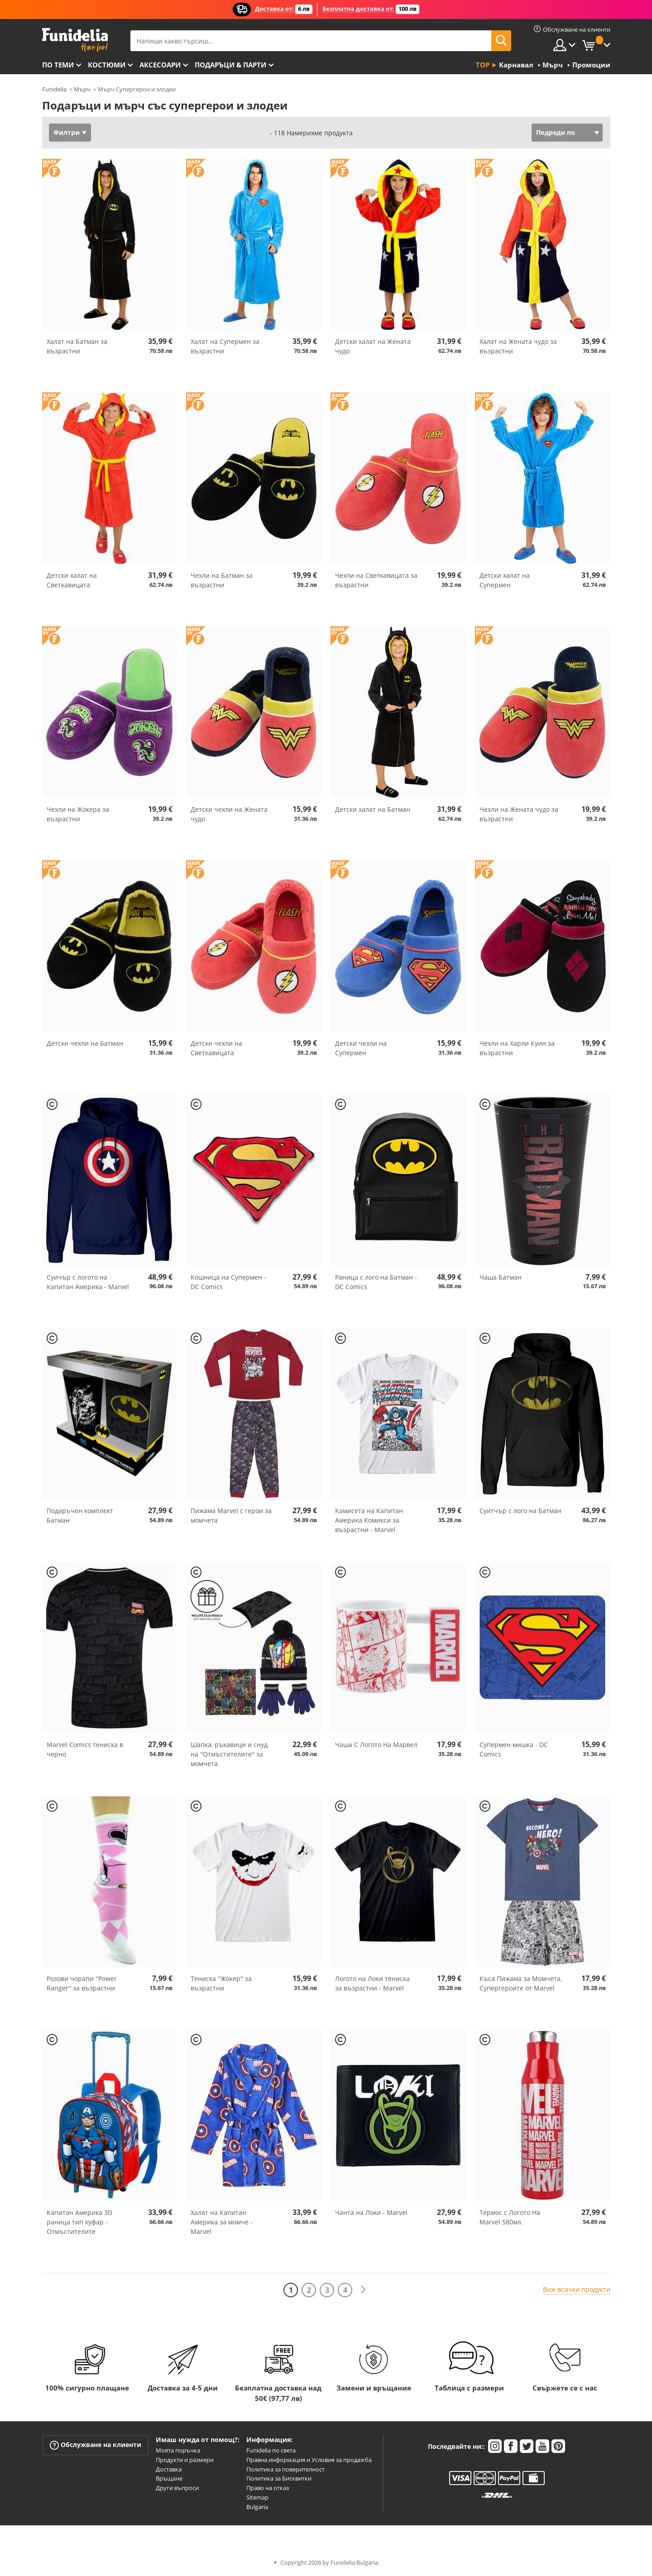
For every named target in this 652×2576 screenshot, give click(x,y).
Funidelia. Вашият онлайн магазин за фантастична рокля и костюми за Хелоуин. (75, 40)
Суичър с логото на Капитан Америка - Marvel (88, 1282)
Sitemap (257, 2497)
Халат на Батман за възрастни (77, 346)
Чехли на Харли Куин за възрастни (517, 1048)
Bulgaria (257, 2507)
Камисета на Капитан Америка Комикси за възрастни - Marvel (369, 1520)
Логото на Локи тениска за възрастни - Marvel (372, 1983)
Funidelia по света (271, 2450)
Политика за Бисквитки (279, 2478)
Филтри (66, 132)
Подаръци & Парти (230, 64)
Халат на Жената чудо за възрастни (518, 346)
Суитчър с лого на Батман (520, 1510)
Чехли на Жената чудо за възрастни (518, 814)
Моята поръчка (178, 2450)
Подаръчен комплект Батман (80, 1515)
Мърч (82, 89)
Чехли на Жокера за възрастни (78, 814)
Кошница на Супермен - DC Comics (228, 1282)
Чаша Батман (500, 1277)
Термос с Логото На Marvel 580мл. (509, 2217)
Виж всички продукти (576, 2289)
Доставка (169, 2469)
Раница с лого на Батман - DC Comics (376, 1282)
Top (482, 64)
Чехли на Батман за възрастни (222, 580)
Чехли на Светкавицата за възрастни (376, 580)
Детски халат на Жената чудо (373, 346)
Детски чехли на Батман (85, 1043)
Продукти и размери (185, 2460)
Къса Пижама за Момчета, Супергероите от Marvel (520, 1983)
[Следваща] (363, 2289)
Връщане (169, 2478)
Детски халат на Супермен (504, 580)
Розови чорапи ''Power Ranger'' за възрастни (82, 1983)
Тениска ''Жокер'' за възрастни (221, 1983)
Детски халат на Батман (372, 809)
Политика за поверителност (285, 2469)
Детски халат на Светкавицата (72, 580)
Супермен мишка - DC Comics (513, 1749)
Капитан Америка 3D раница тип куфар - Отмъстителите (79, 2222)
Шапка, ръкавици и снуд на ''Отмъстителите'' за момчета (229, 1754)
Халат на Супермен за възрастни (225, 346)
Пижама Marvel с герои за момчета (231, 1515)
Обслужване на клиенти (95, 2445)
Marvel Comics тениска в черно (85, 1749)
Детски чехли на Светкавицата (216, 1048)
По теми (58, 64)
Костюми (106, 64)
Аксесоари (160, 64)
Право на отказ (267, 2488)
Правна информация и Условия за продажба (309, 2460)
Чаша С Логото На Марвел (376, 1744)
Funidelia (54, 89)
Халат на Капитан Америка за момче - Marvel (222, 2222)
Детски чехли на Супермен (361, 1048)
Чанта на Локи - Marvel (371, 2212)
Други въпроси (177, 2488)
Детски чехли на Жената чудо (229, 814)
